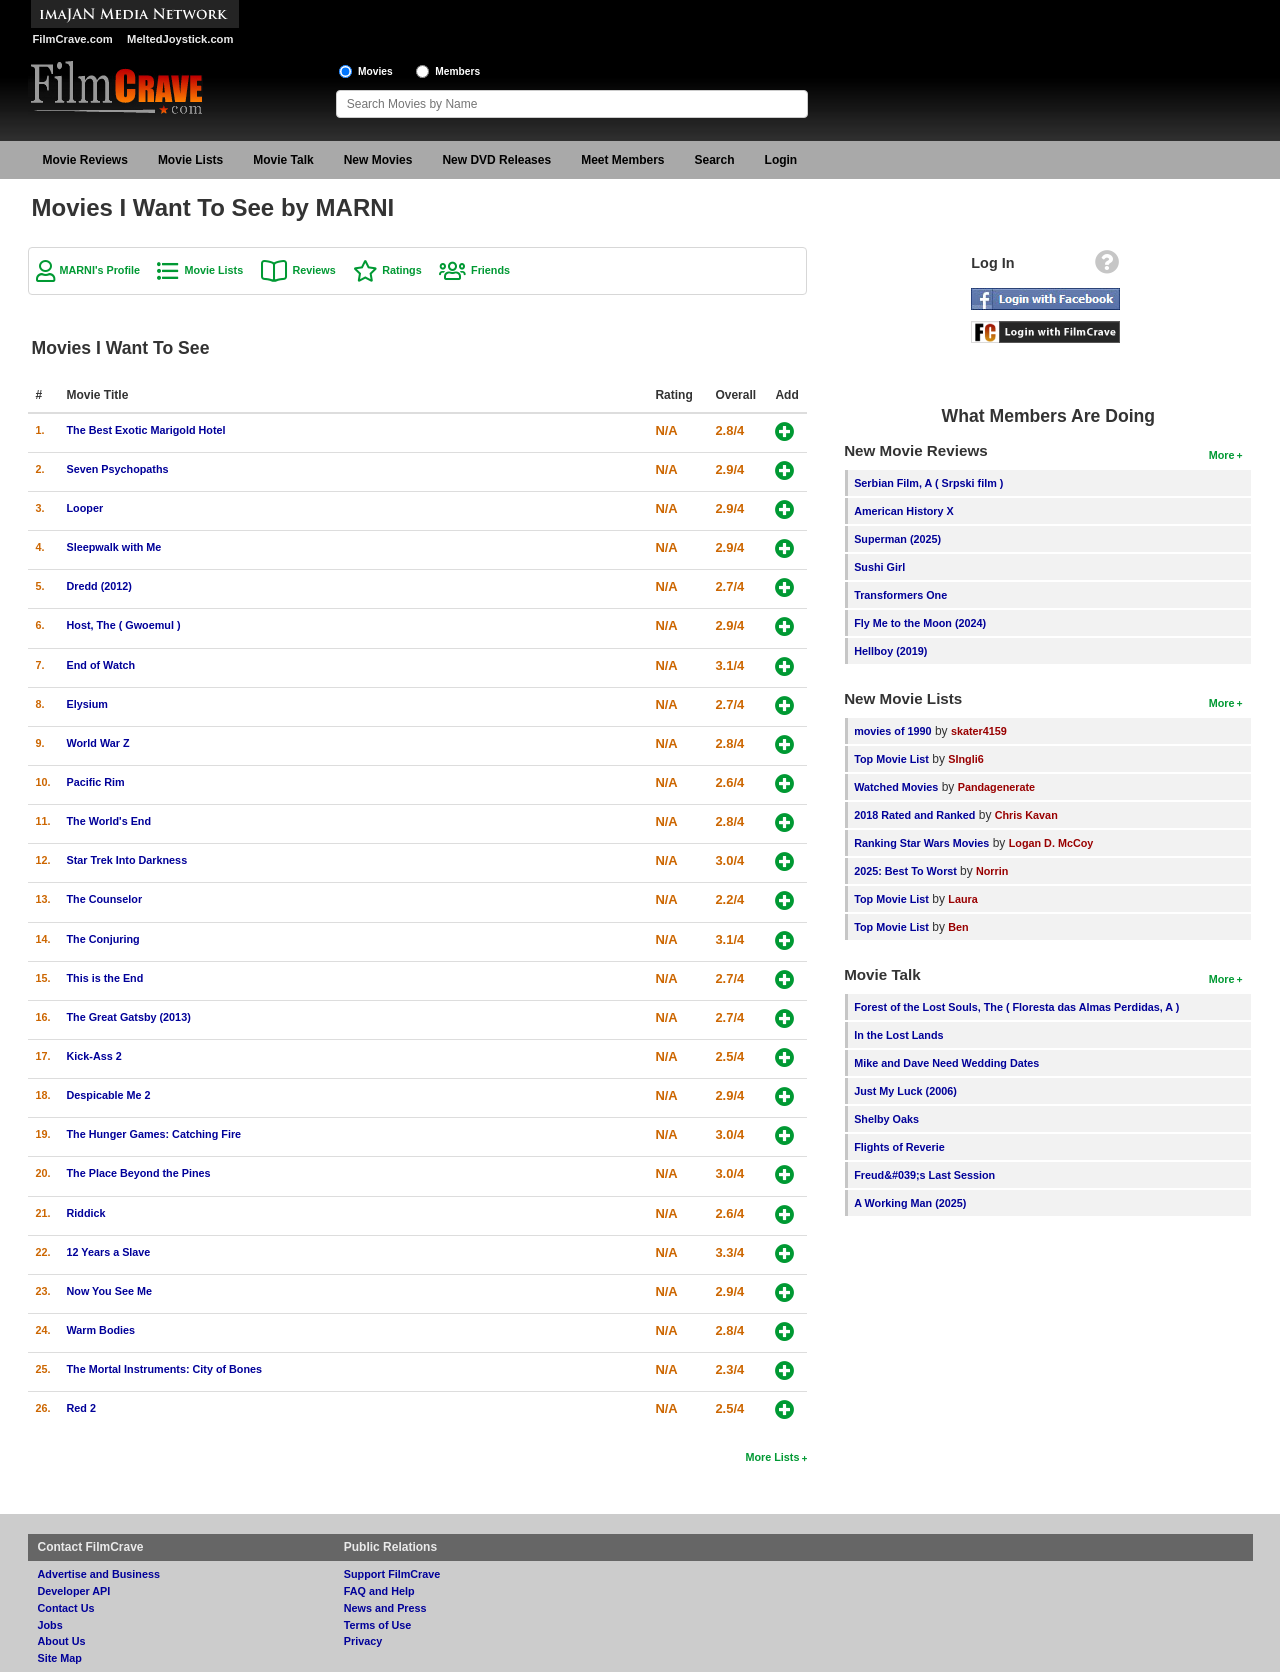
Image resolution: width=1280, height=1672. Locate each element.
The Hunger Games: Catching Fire (154, 1134)
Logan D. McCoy (1051, 843)
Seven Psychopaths (118, 469)
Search (715, 160)
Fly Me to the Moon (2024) (920, 623)
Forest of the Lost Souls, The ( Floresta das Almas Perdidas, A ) (1016, 1007)
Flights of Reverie (899, 1147)
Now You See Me (109, 1291)
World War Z (98, 743)
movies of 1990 (892, 731)
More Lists (772, 1457)
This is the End (105, 978)
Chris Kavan (1026, 815)
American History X (904, 511)
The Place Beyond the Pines (139, 1173)
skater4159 (979, 731)
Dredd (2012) (99, 586)
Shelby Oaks (886, 1119)
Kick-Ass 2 (94, 1056)
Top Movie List (891, 759)
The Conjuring (103, 939)
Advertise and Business (99, 1574)
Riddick (86, 1213)
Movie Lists (190, 160)
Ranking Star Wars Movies (921, 843)
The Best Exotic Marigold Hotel (146, 430)
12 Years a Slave (109, 1252)
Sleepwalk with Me (114, 547)
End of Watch (101, 665)
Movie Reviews (85, 160)
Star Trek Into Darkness (127, 860)
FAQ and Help (379, 1591)
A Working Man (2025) (910, 1203)
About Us (62, 1641)
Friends (490, 270)
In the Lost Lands (898, 1035)
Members (457, 71)
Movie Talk (283, 160)
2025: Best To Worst (907, 871)
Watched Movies (896, 787)
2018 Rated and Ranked (914, 815)
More (1222, 455)
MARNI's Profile (100, 270)
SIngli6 (965, 759)
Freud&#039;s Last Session (924, 1175)
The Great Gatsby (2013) (129, 1017)
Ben (958, 927)
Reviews (314, 270)
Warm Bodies (101, 1330)
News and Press (385, 1608)
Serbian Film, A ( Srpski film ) (928, 483)
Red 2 (81, 1408)
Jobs (50, 1625)
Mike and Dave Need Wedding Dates (946, 1063)
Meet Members (622, 160)
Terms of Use (378, 1625)
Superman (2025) (897, 539)
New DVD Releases (496, 160)
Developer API (74, 1591)
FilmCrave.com (73, 39)
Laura (962, 899)
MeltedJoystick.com (180, 39)
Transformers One (900, 595)
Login (781, 160)
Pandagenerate (996, 787)
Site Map (60, 1658)
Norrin (992, 871)
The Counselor (105, 899)
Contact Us (66, 1608)
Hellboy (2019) (890, 651)
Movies (375, 71)
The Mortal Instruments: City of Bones (165, 1369)
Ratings (402, 270)
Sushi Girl (879, 567)
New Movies (378, 160)
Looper (85, 508)
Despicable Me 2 (109, 1095)
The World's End (109, 821)
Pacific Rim (96, 782)
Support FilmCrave (392, 1574)
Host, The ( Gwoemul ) (124, 625)
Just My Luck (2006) (905, 1091)
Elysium (87, 704)
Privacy (363, 1641)
